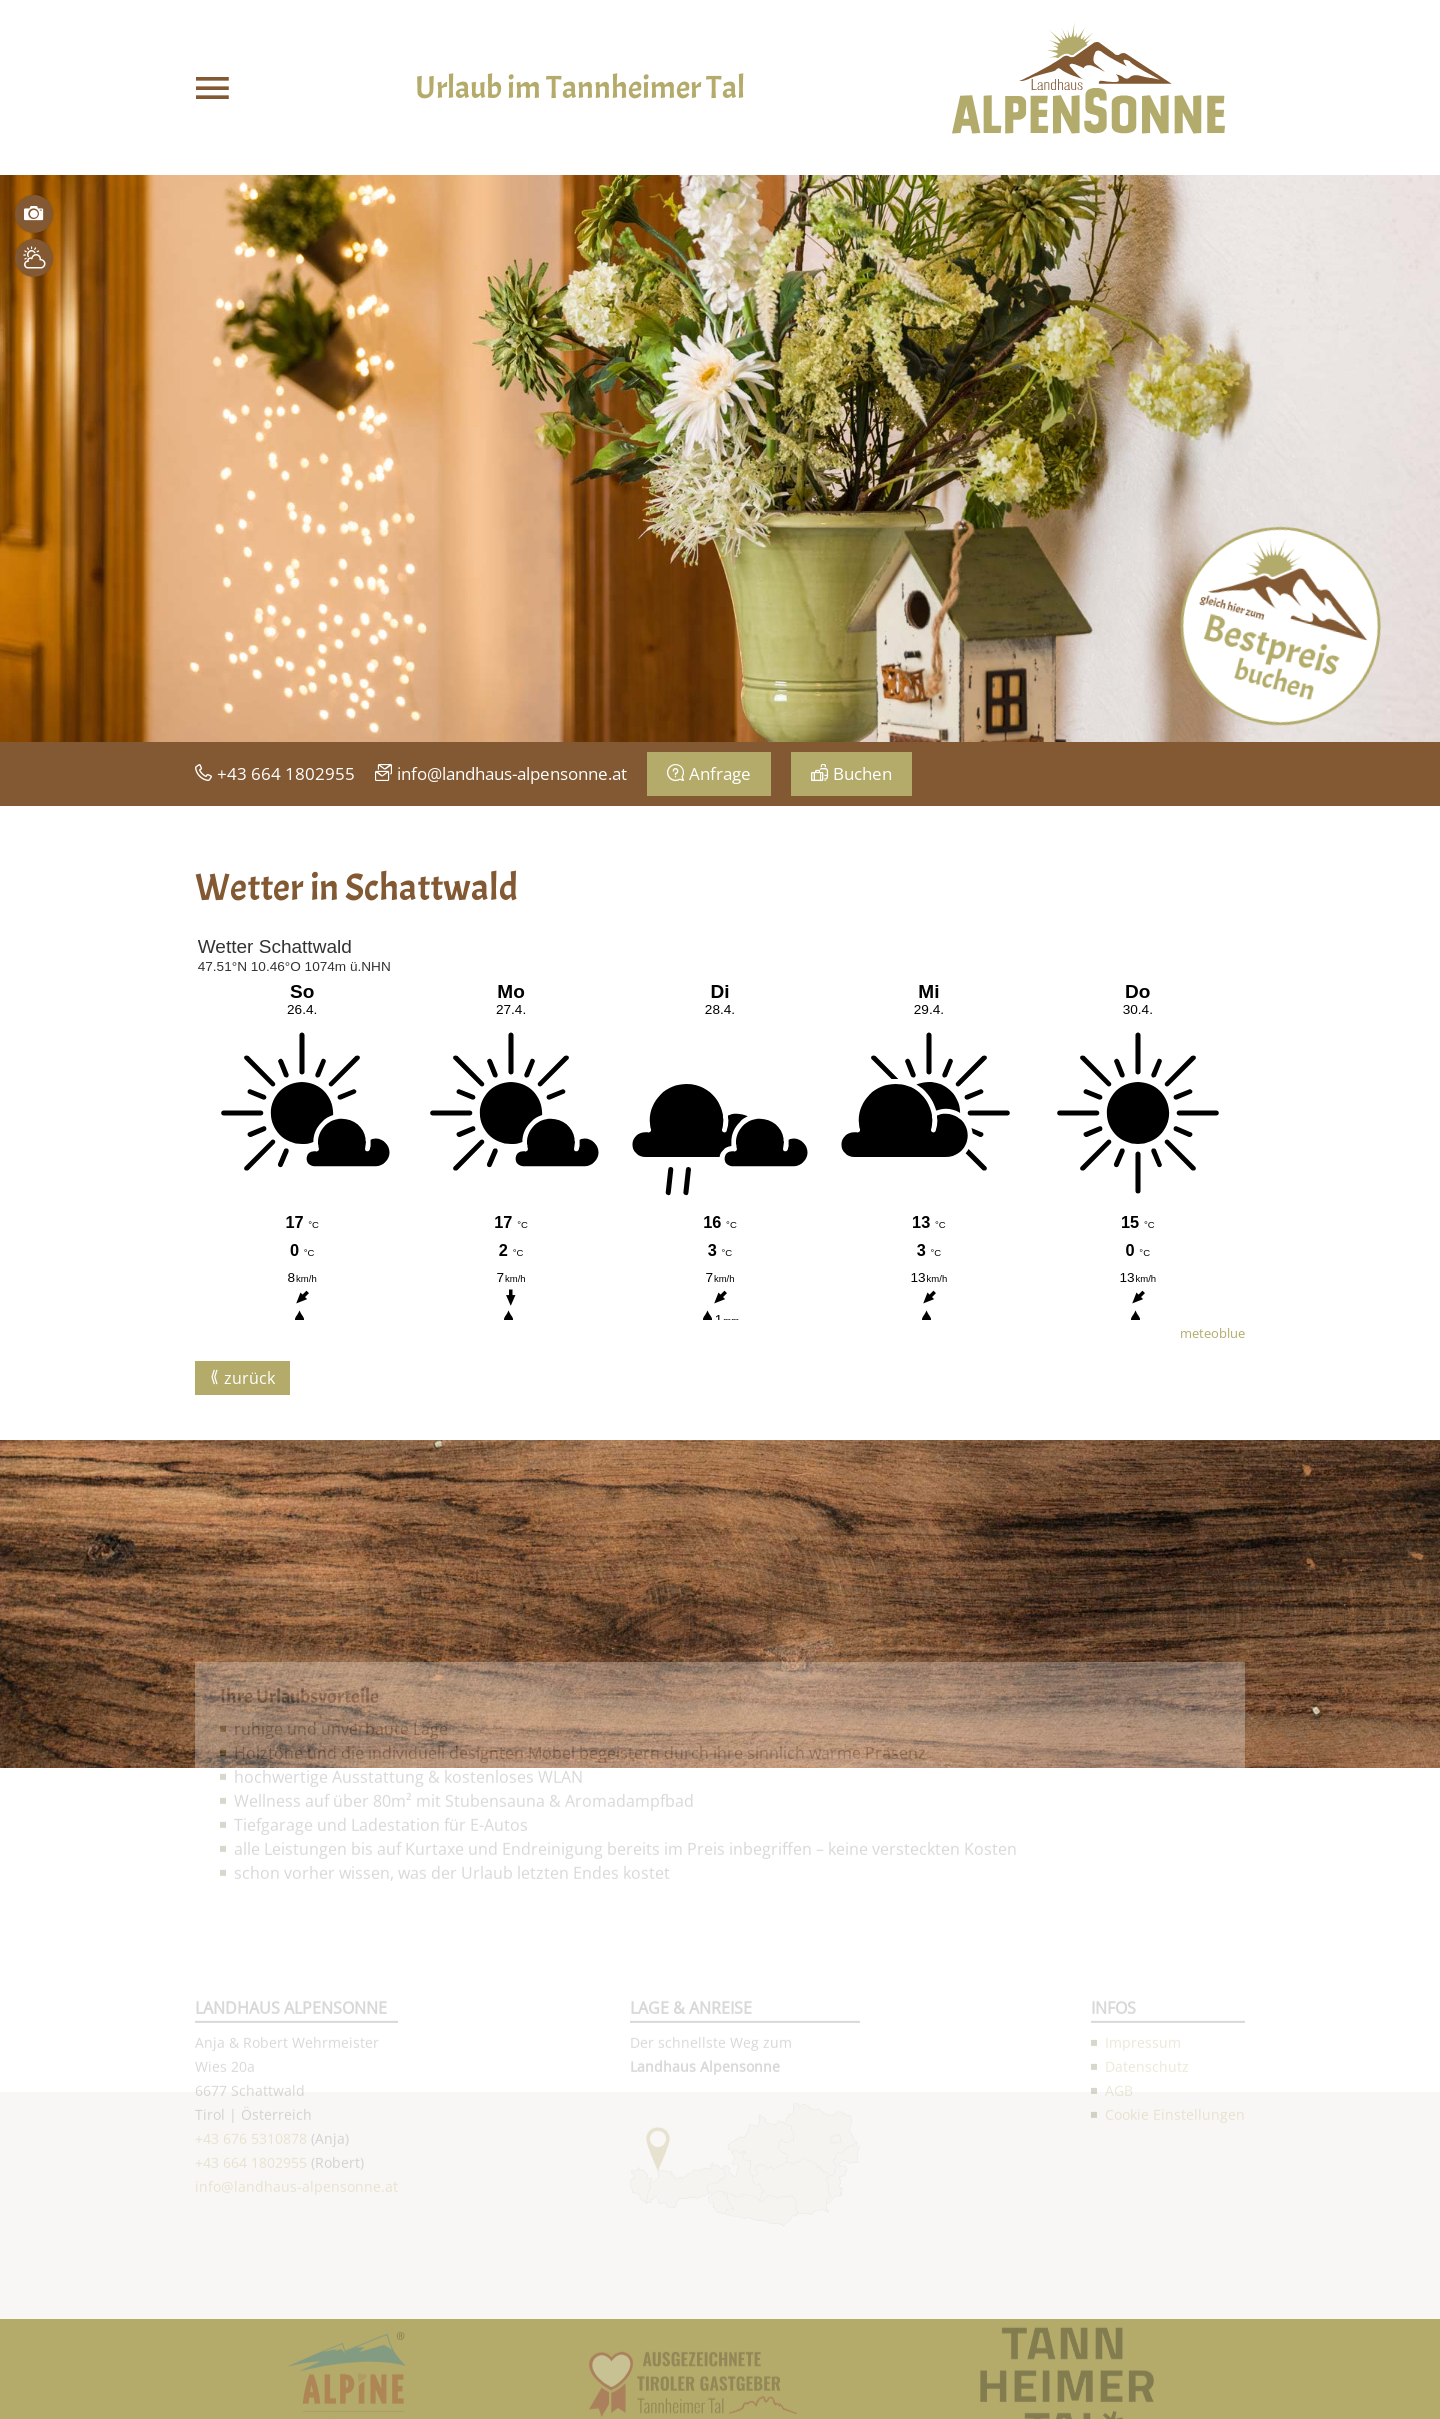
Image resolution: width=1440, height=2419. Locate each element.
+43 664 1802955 (286, 773)
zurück (249, 1378)
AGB (1119, 2288)
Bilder (34, 214)
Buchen (862, 773)
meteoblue (1212, 1333)
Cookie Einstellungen (1175, 2312)
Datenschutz (1147, 2264)
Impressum (1143, 2240)
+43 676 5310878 (251, 2336)
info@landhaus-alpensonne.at (512, 773)
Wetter (34, 258)
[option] (720, 458)
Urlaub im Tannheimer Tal (580, 87)
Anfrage (720, 773)
